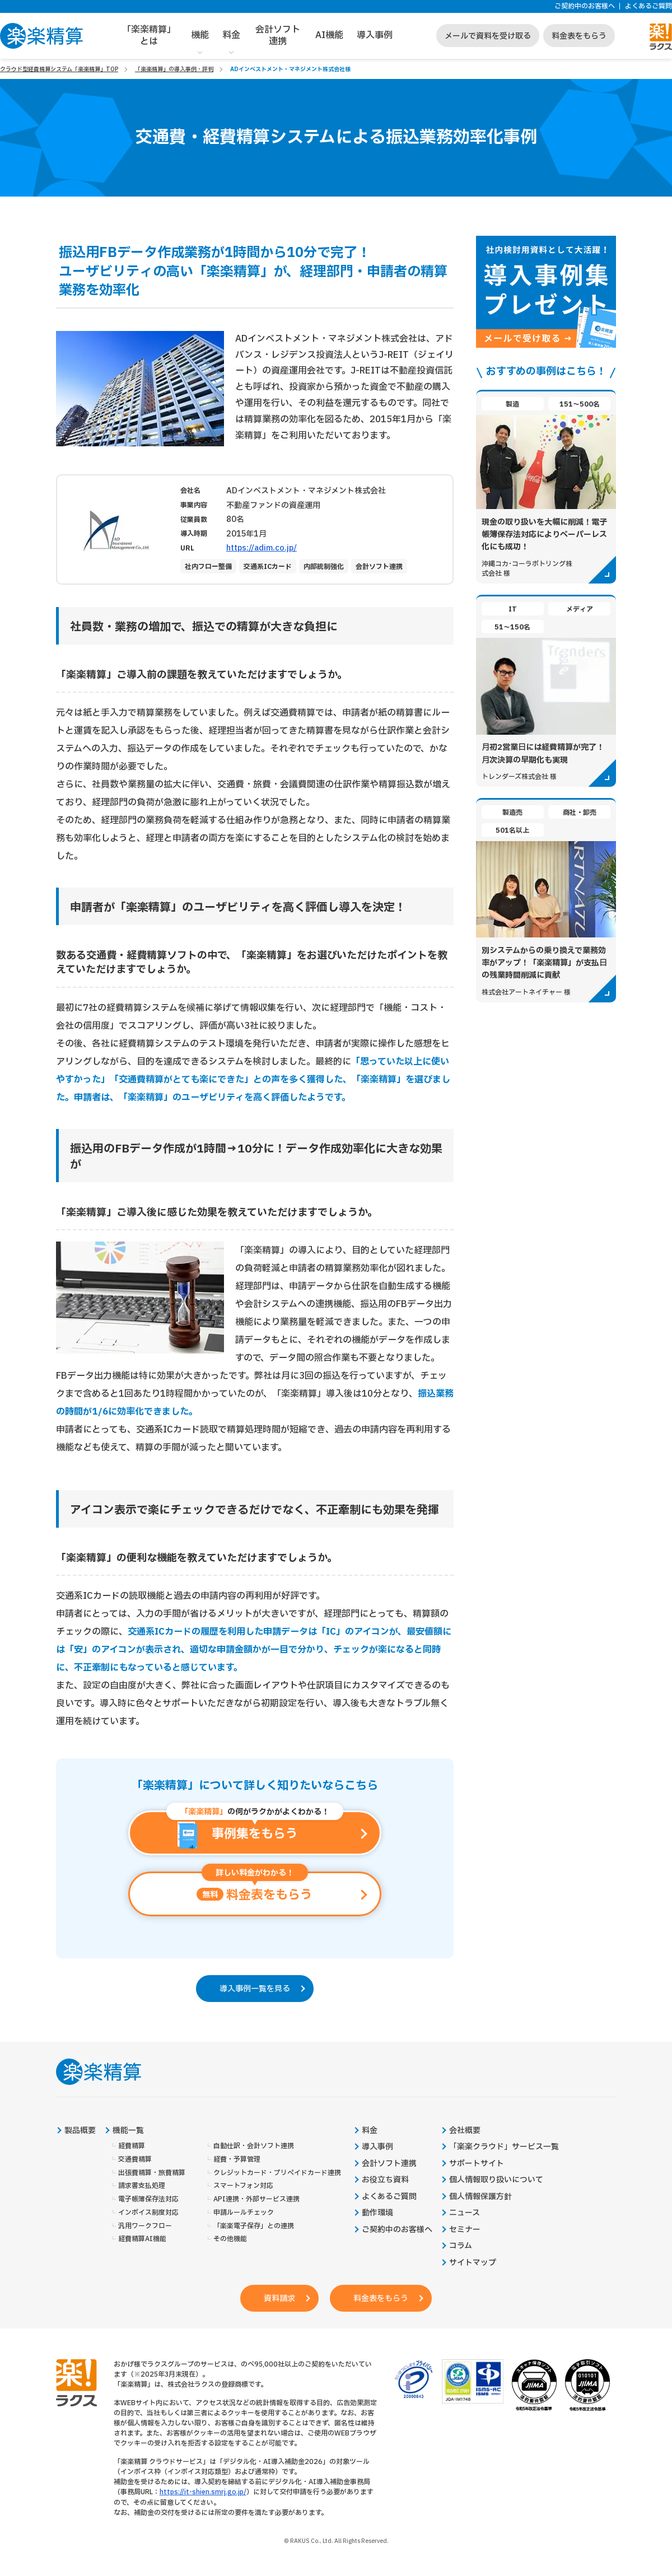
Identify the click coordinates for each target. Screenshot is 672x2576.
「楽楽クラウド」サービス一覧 (504, 2147)
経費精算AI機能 (142, 2240)
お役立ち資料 (385, 2180)
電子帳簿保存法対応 (148, 2200)
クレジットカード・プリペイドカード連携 (277, 2173)
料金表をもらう (579, 36)
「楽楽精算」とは (149, 35)
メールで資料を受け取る (488, 36)
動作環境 (377, 2213)
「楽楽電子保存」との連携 (253, 2227)
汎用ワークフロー (145, 2227)
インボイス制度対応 (148, 2213)
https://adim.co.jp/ (261, 548)
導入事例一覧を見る (255, 1989)
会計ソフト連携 (277, 35)
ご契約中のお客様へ (584, 6)
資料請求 (279, 2300)
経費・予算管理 (236, 2160)
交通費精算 (135, 2160)
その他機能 (230, 2240)
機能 (200, 35)
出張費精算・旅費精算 (151, 2173)
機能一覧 (128, 2130)
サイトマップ (472, 2263)
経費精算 (131, 2147)
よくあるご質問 (648, 6)
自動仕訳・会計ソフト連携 (253, 2147)
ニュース (464, 2213)
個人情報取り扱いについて (496, 2180)
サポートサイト (476, 2164)
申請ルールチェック (243, 2213)
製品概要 (80, 2130)
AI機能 (329, 35)
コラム (460, 2246)
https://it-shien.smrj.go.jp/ (202, 2493)
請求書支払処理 (141, 2186)
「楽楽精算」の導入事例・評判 (174, 69)
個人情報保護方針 (480, 2197)
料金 (231, 35)
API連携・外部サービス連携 (256, 2200)
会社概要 (464, 2130)
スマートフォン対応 (243, 2186)
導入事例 (375, 35)
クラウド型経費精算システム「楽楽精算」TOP (59, 69)
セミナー (464, 2230)
